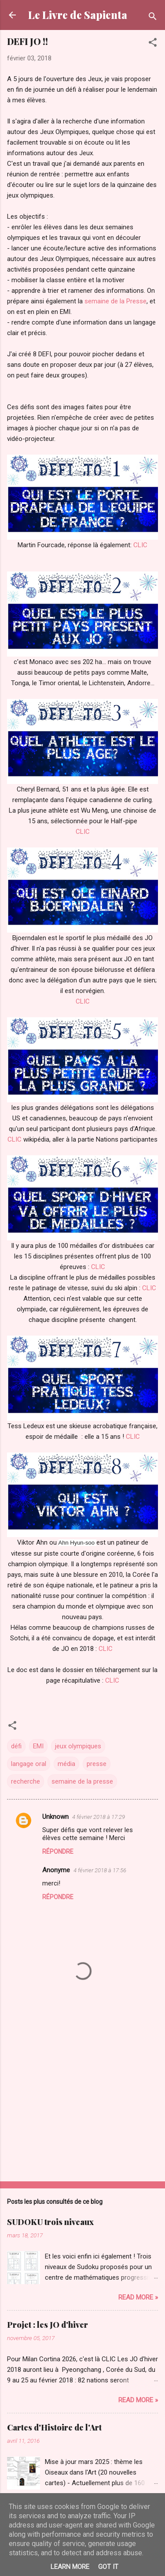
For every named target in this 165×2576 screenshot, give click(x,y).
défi (16, 1746)
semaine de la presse (82, 1781)
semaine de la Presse (115, 301)
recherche (25, 1781)
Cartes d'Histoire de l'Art (54, 2427)
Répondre (57, 1851)
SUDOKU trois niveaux (50, 2222)
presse (96, 1764)
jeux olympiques (78, 1746)
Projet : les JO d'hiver (47, 2324)
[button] (152, 44)
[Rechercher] (152, 17)
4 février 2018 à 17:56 (99, 1870)
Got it (108, 2567)
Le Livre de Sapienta (77, 15)
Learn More (70, 2567)
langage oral (28, 1764)
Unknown (55, 1817)
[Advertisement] (82, 2105)
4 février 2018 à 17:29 (98, 1817)
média (66, 1764)
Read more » (138, 2297)
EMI (38, 1746)
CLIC (140, 545)
